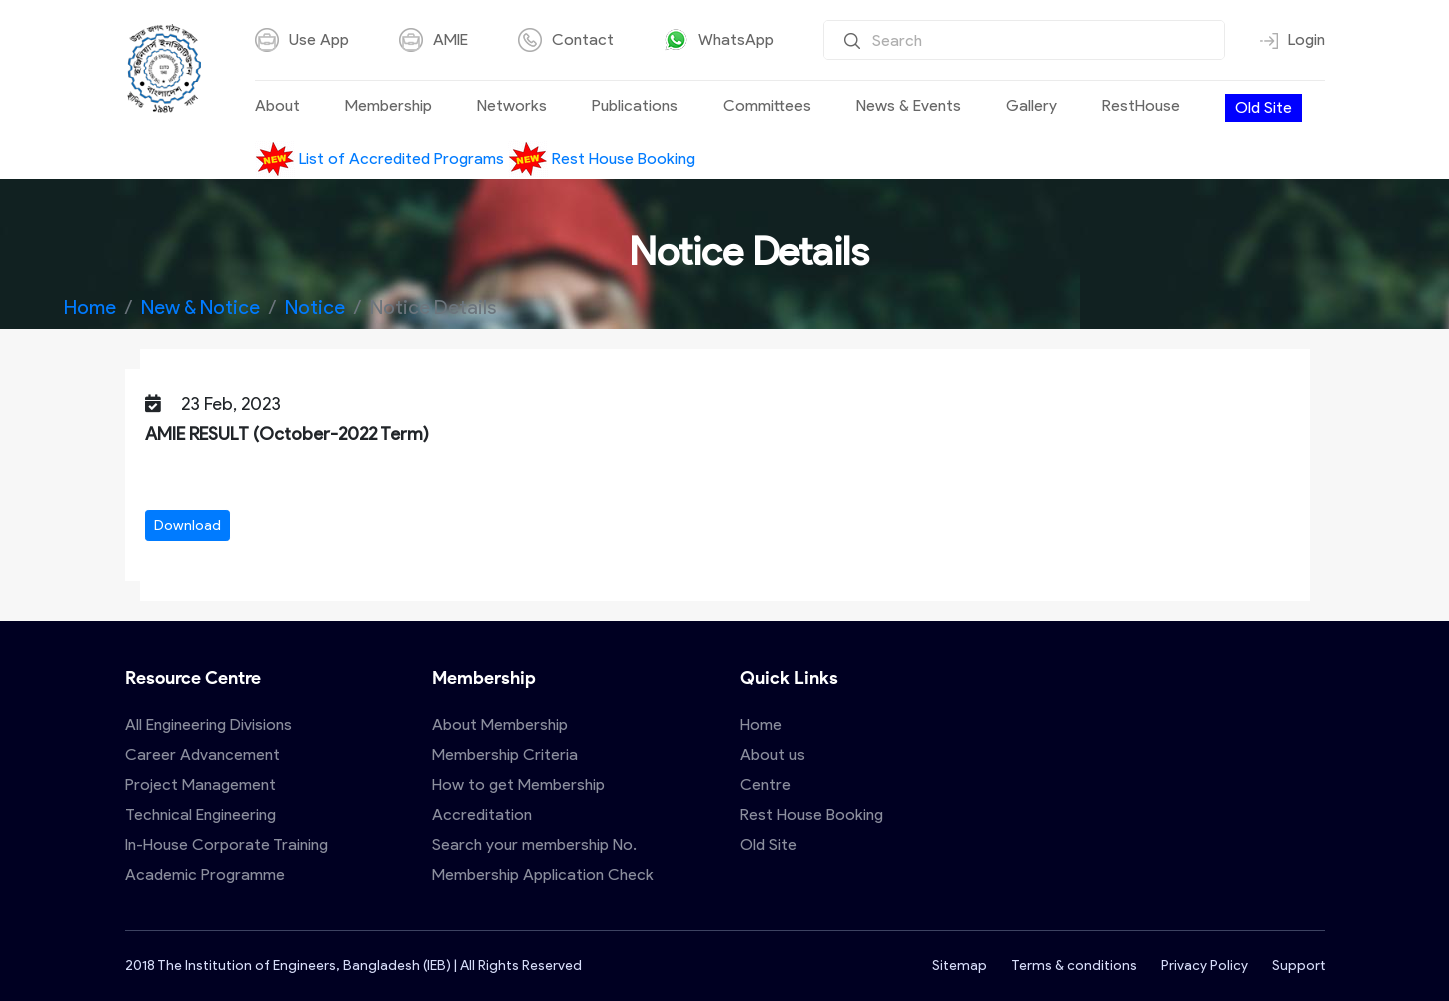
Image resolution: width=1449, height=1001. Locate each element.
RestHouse (1141, 106)
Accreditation (482, 814)
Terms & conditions (1074, 965)
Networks (512, 106)
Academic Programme (205, 874)
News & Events (908, 106)
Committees (767, 106)
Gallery (1031, 106)
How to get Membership (518, 784)
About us (772, 754)
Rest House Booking (601, 158)
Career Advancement (202, 754)
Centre (765, 784)
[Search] (1024, 40)
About (277, 106)
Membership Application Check (543, 874)
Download (187, 525)
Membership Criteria (505, 754)
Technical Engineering (200, 814)
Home (90, 307)
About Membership (500, 724)
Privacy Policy (1204, 965)
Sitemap (959, 965)
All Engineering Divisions (208, 724)
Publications (635, 106)
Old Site (1263, 107)
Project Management (200, 784)
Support (1298, 965)
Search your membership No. (534, 844)
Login (1292, 40)
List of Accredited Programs (381, 158)
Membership (388, 106)
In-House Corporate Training (226, 844)
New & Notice (200, 307)
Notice (315, 307)
